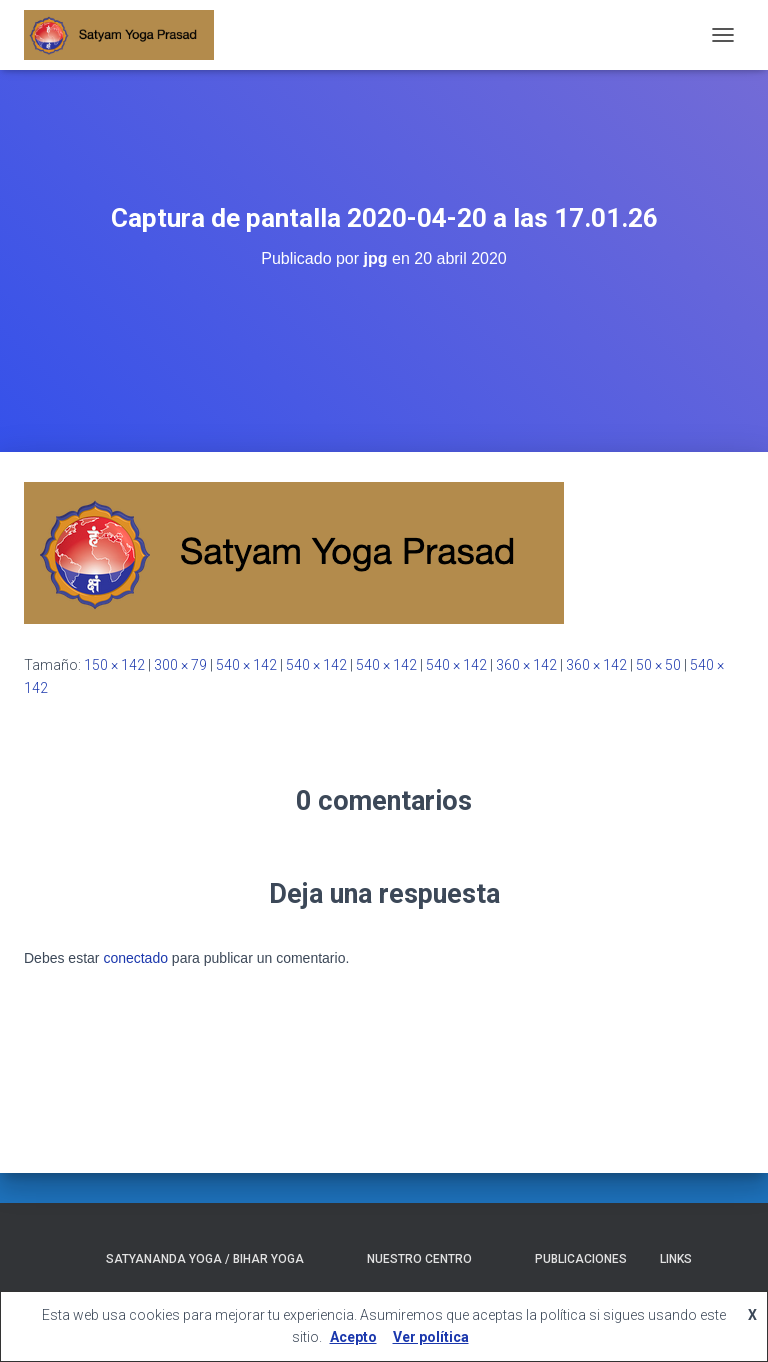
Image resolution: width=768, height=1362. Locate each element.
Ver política (431, 1337)
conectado (135, 958)
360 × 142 (526, 665)
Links (676, 1259)
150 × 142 (114, 665)
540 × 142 (246, 665)
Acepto (353, 1337)
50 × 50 (658, 665)
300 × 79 (180, 665)
